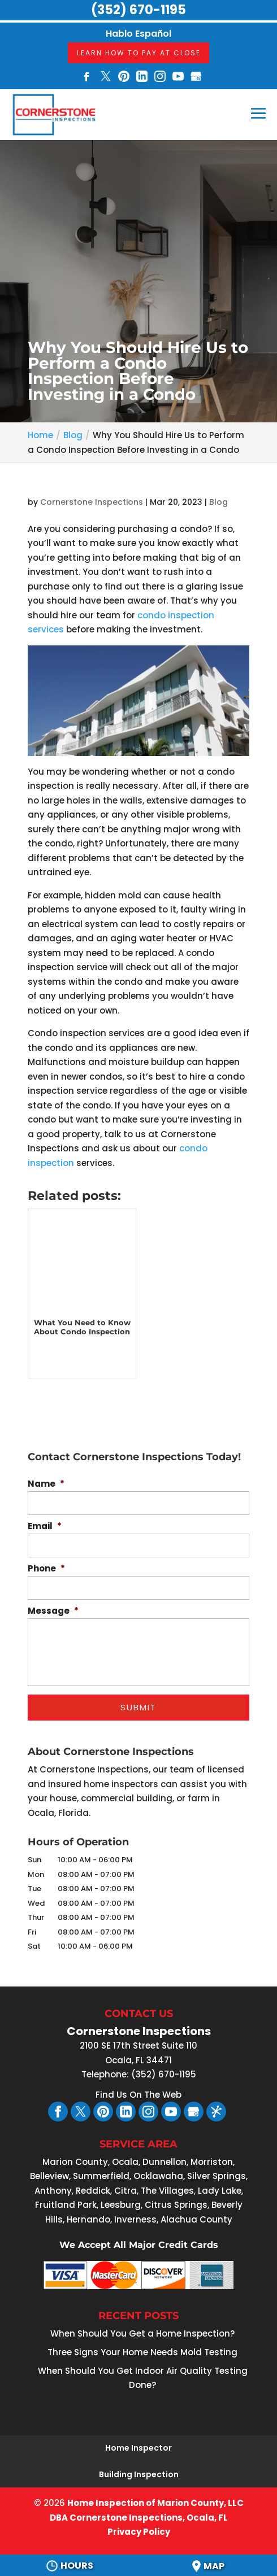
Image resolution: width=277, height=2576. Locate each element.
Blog (218, 502)
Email (45, 1526)
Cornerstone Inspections (91, 502)
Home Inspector (138, 2447)
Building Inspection (139, 2474)
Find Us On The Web (138, 2095)
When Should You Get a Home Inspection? (142, 2333)
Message (53, 1611)
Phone (46, 1568)
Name (46, 1484)
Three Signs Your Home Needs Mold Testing (142, 2352)
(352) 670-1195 (138, 10)
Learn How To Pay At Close (139, 53)
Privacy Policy (138, 2532)
